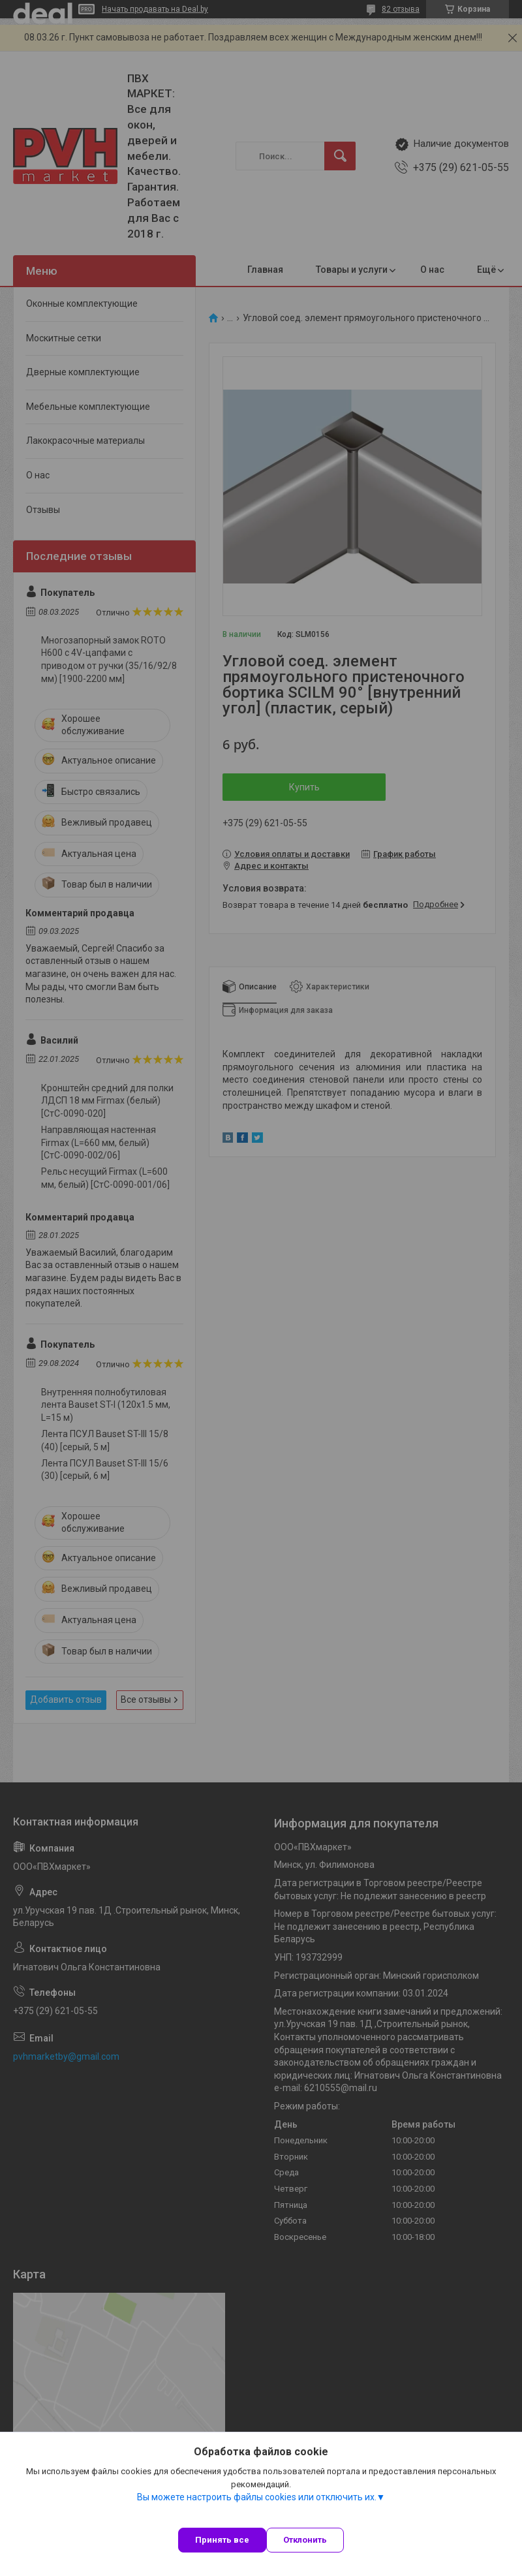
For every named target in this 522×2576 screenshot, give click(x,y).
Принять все (222, 2540)
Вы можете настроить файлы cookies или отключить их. (256, 2497)
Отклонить (305, 2540)
